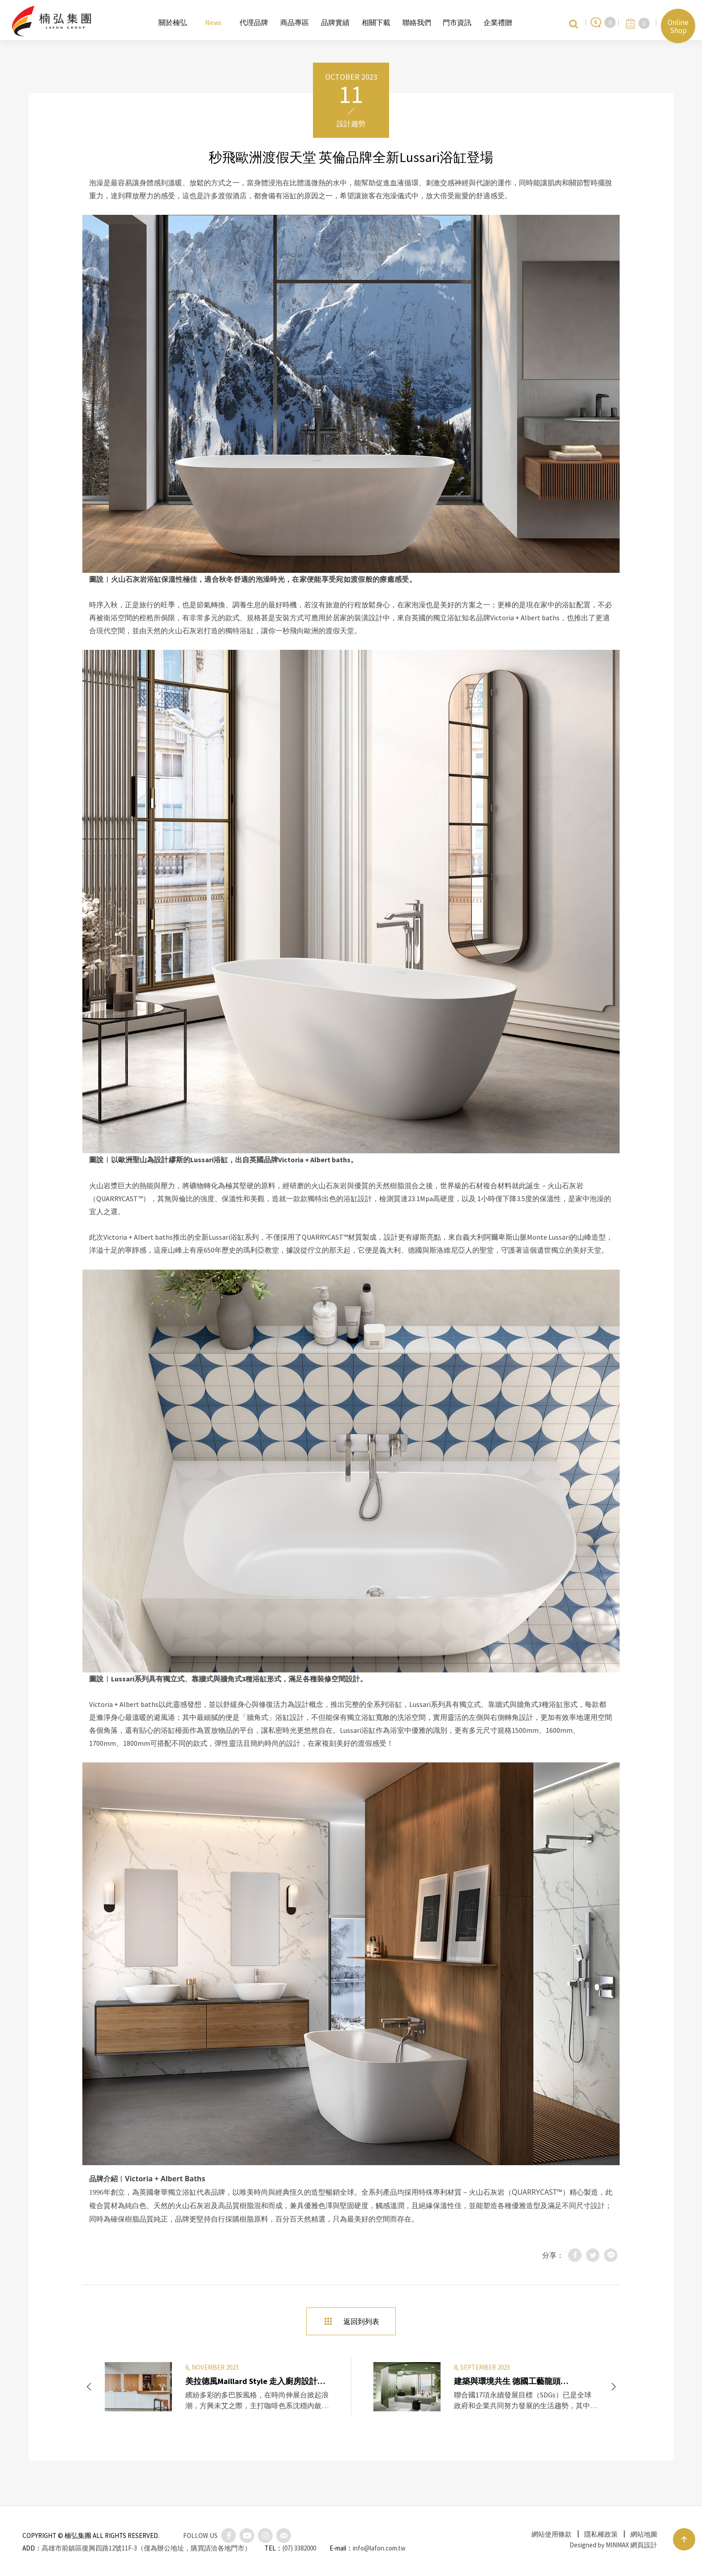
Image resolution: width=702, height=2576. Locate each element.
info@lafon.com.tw (379, 2548)
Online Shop (678, 26)
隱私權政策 (601, 2534)
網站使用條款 (551, 2534)
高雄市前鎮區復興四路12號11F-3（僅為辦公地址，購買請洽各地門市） (146, 2548)
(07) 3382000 (299, 2548)
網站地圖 (643, 2534)
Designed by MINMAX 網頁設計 (613, 2545)
